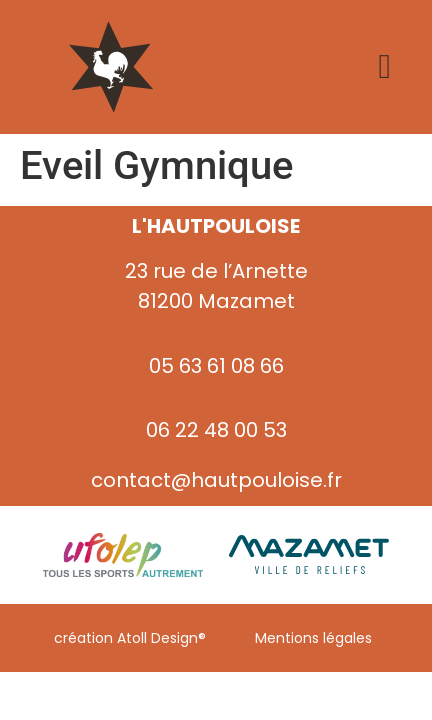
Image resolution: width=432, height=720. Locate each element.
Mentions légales (313, 638)
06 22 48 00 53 (216, 430)
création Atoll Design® (130, 638)
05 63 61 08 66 (216, 366)
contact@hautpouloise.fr (216, 480)
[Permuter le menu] (384, 67)
